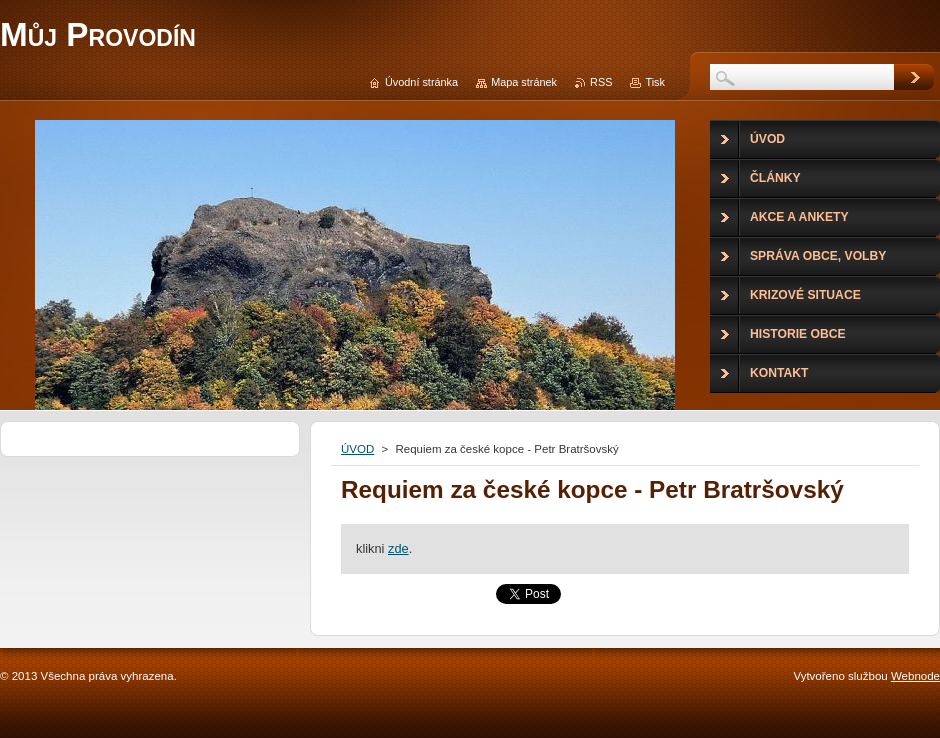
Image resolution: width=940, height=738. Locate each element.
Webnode (915, 676)
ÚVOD (357, 449)
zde (398, 548)
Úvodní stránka (421, 82)
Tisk (655, 82)
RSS (601, 82)
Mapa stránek (524, 82)
